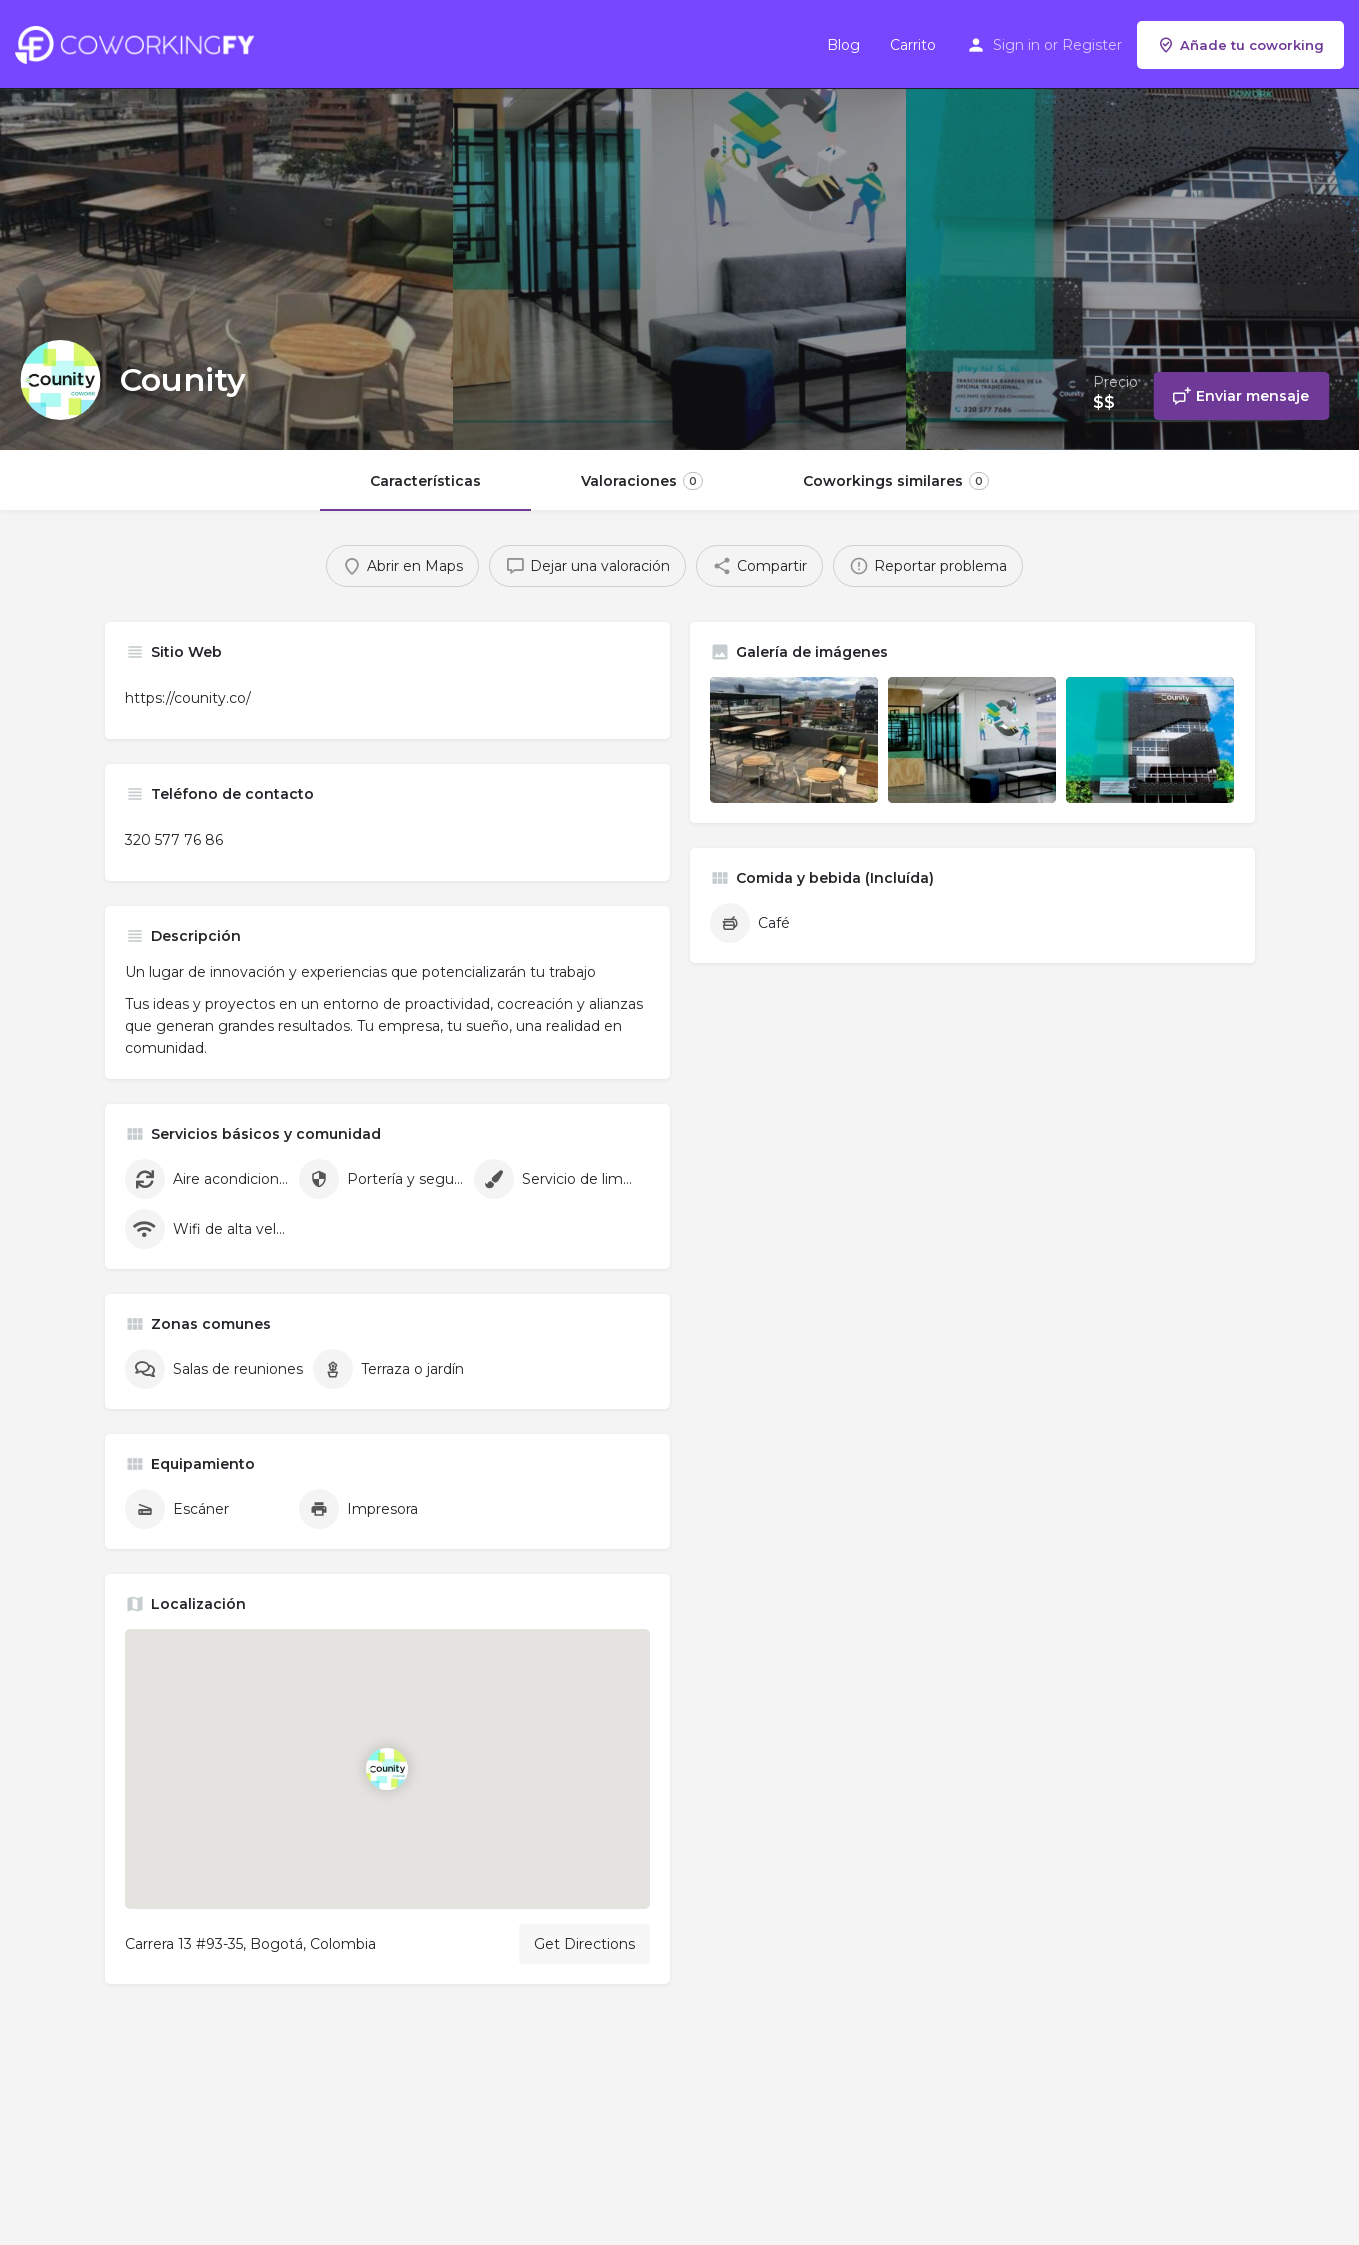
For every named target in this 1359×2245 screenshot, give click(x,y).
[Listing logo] (60, 380)
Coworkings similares (896, 481)
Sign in (1016, 45)
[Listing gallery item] (794, 740)
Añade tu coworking (1240, 45)
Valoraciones (642, 481)
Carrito (913, 45)
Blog (843, 45)
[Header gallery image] (226, 225)
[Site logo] (139, 43)
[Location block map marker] (387, 1769)
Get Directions (584, 1944)
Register (1092, 45)
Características (425, 481)
